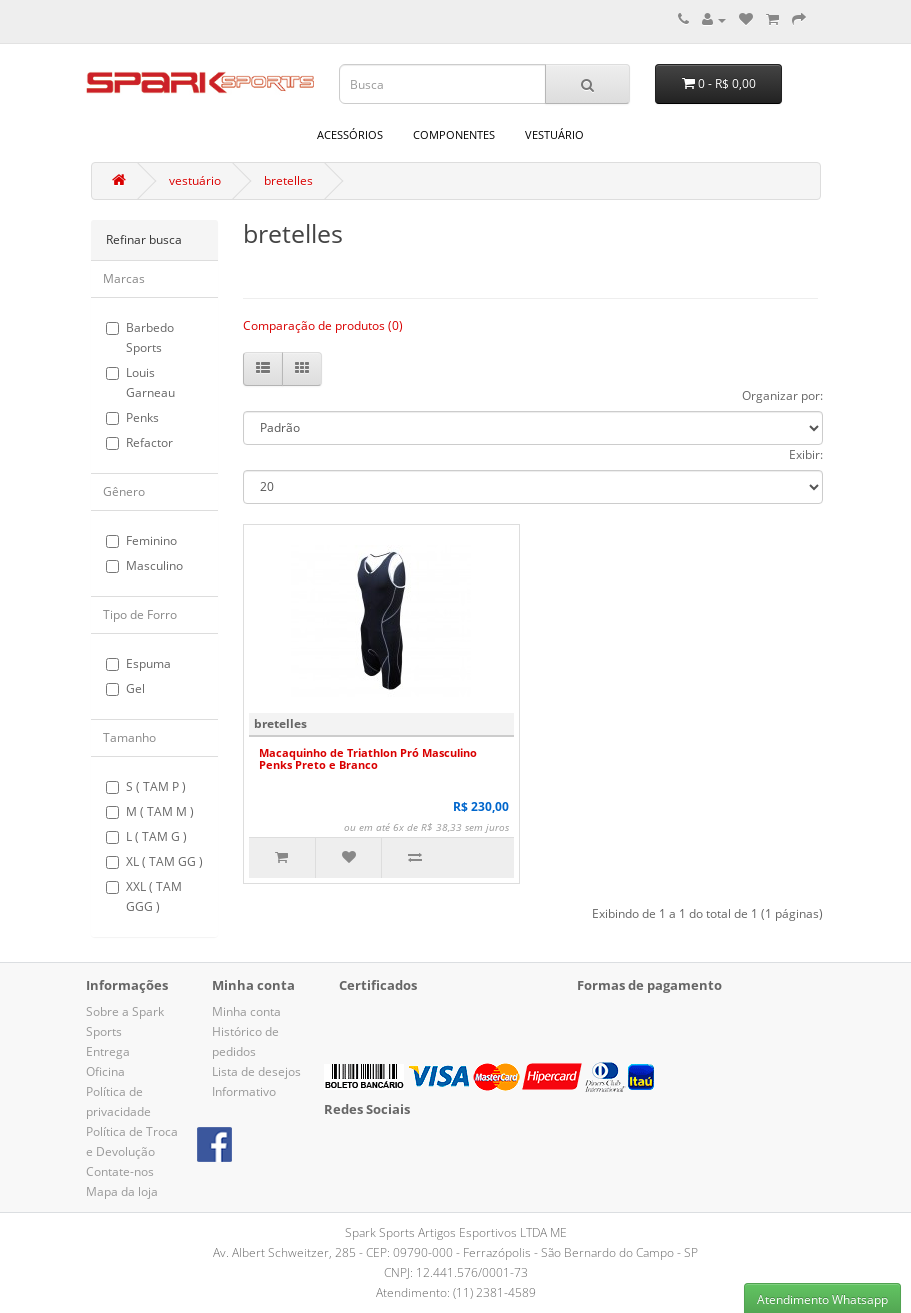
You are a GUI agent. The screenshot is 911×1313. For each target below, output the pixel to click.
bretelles (288, 180)
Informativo (244, 1091)
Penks (132, 417)
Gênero (124, 491)
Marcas (124, 278)
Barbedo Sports (140, 337)
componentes (454, 134)
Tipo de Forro (140, 614)
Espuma (138, 663)
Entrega (108, 1051)
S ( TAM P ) (146, 786)
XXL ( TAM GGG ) (144, 896)
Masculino (144, 565)
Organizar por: (782, 395)
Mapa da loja (122, 1191)
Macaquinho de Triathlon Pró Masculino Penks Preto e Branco (368, 758)
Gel (125, 688)
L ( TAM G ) (146, 836)
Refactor (139, 442)
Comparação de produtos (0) (323, 325)
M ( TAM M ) (150, 811)
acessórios (350, 134)
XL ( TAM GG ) (154, 861)
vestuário (554, 134)
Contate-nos (120, 1171)
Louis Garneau (140, 382)
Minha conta (246, 1011)
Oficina (105, 1071)
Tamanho (129, 737)
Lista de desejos (256, 1071)
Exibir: (806, 454)
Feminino (141, 540)
